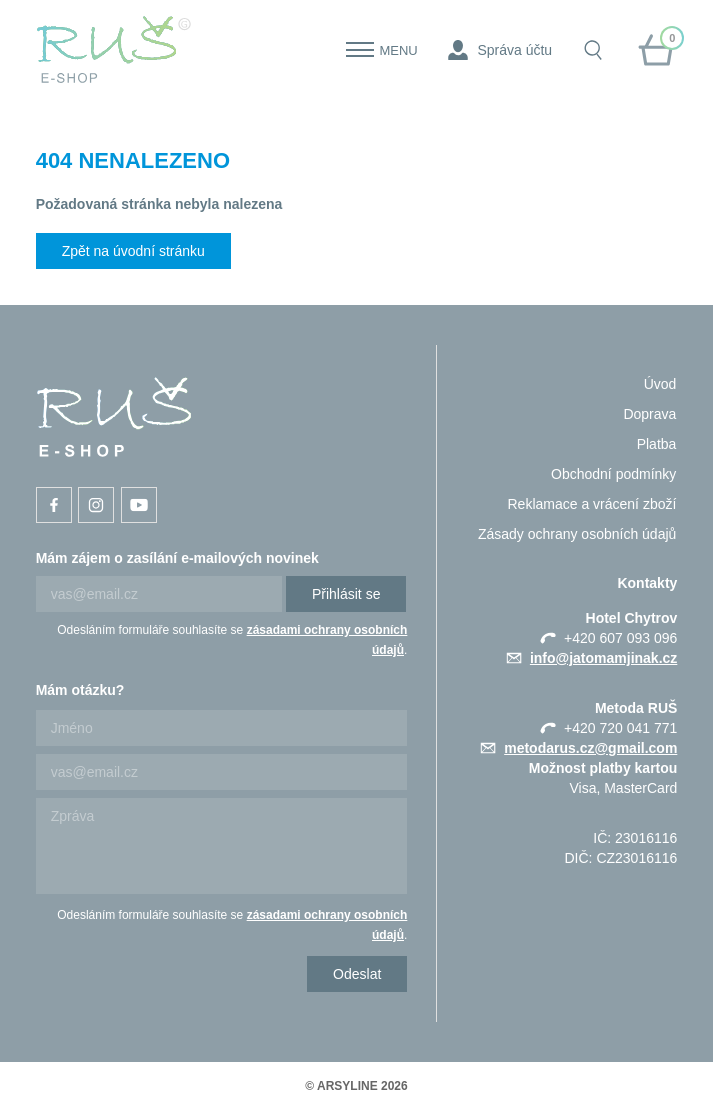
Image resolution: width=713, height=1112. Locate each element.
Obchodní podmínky (613, 474)
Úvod (660, 384)
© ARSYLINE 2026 (356, 1086)
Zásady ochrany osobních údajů (577, 534)
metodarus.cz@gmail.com (590, 748)
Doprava (649, 414)
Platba (657, 444)
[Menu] (360, 50)
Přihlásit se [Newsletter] (346, 594)
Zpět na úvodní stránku (133, 251)
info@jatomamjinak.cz (603, 658)
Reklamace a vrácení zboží (591, 504)
